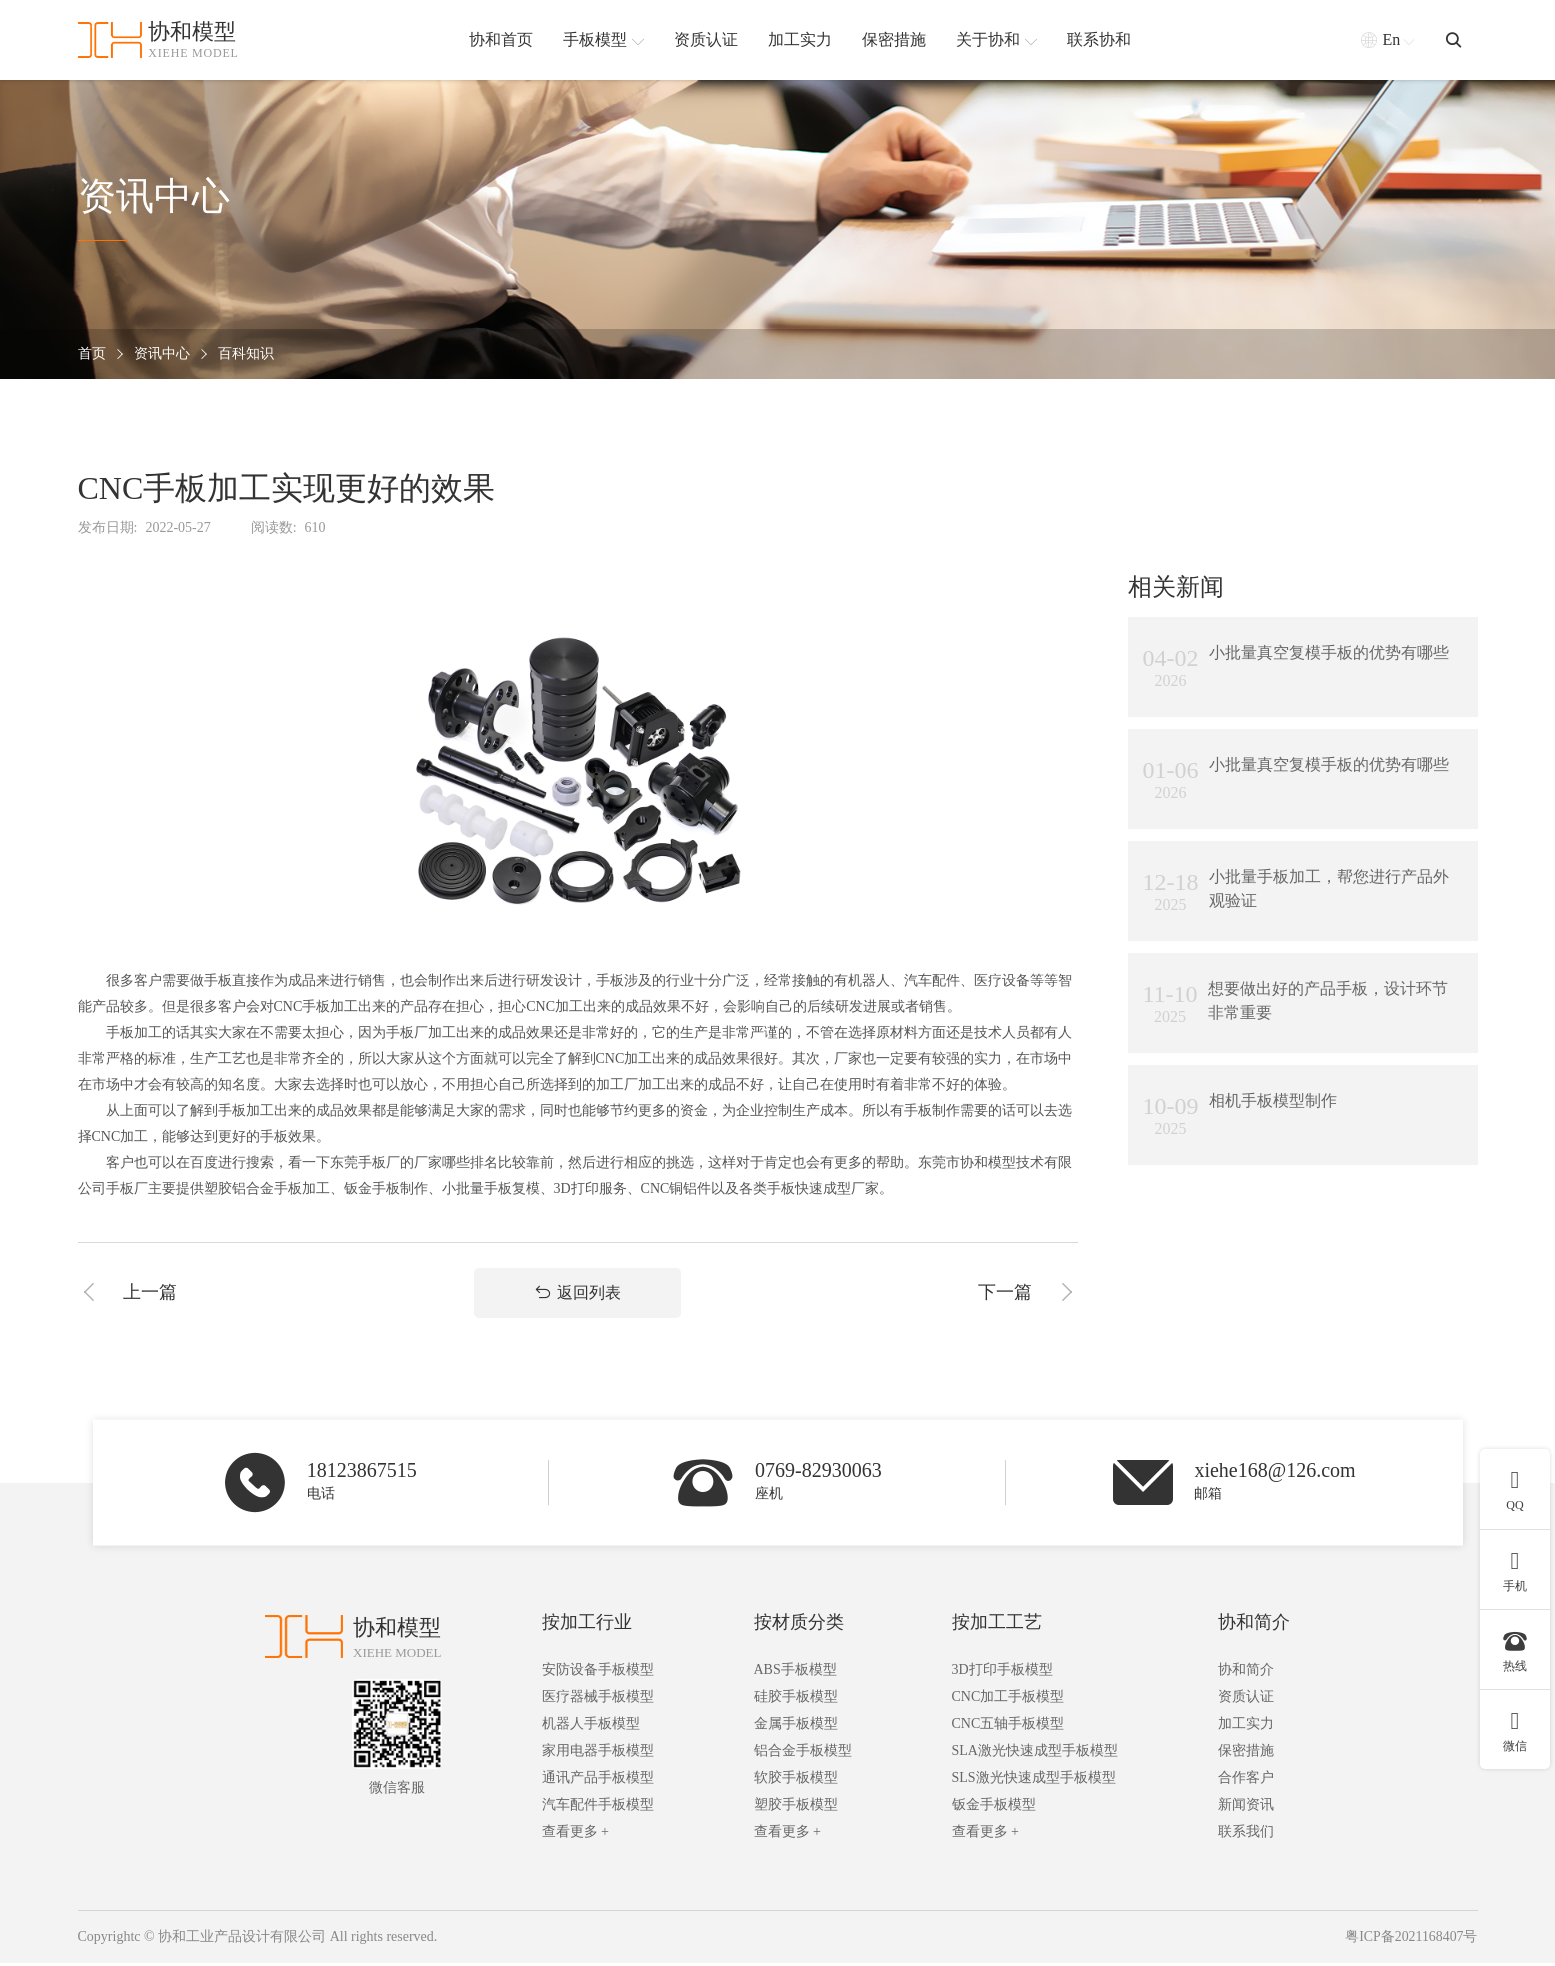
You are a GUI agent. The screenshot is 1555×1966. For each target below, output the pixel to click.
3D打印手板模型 (1002, 1673)
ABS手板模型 (795, 1673)
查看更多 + (575, 1835)
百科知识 (246, 354)
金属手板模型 (796, 1727)
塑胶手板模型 (796, 1808)
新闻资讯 (1246, 1808)
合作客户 (1246, 1781)
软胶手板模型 (796, 1781)
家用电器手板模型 (598, 1754)
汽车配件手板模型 (598, 1808)
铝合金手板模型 (803, 1754)
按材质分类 (799, 1626)
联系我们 (1246, 1835)
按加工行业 (587, 1626)
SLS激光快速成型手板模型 (1034, 1781)
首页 (92, 354)
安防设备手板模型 (598, 1673)
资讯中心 (162, 354)
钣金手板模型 (994, 1808)
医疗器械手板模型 (598, 1700)
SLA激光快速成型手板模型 (1035, 1754)
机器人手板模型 (591, 1727)
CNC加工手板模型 (1008, 1700)
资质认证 (1246, 1700)
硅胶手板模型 (796, 1700)
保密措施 (1246, 1754)
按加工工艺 (997, 1626)
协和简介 (1254, 1626)
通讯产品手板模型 (598, 1781)
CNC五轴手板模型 (1008, 1727)
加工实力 (1246, 1727)
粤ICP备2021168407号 (1410, 1940)
